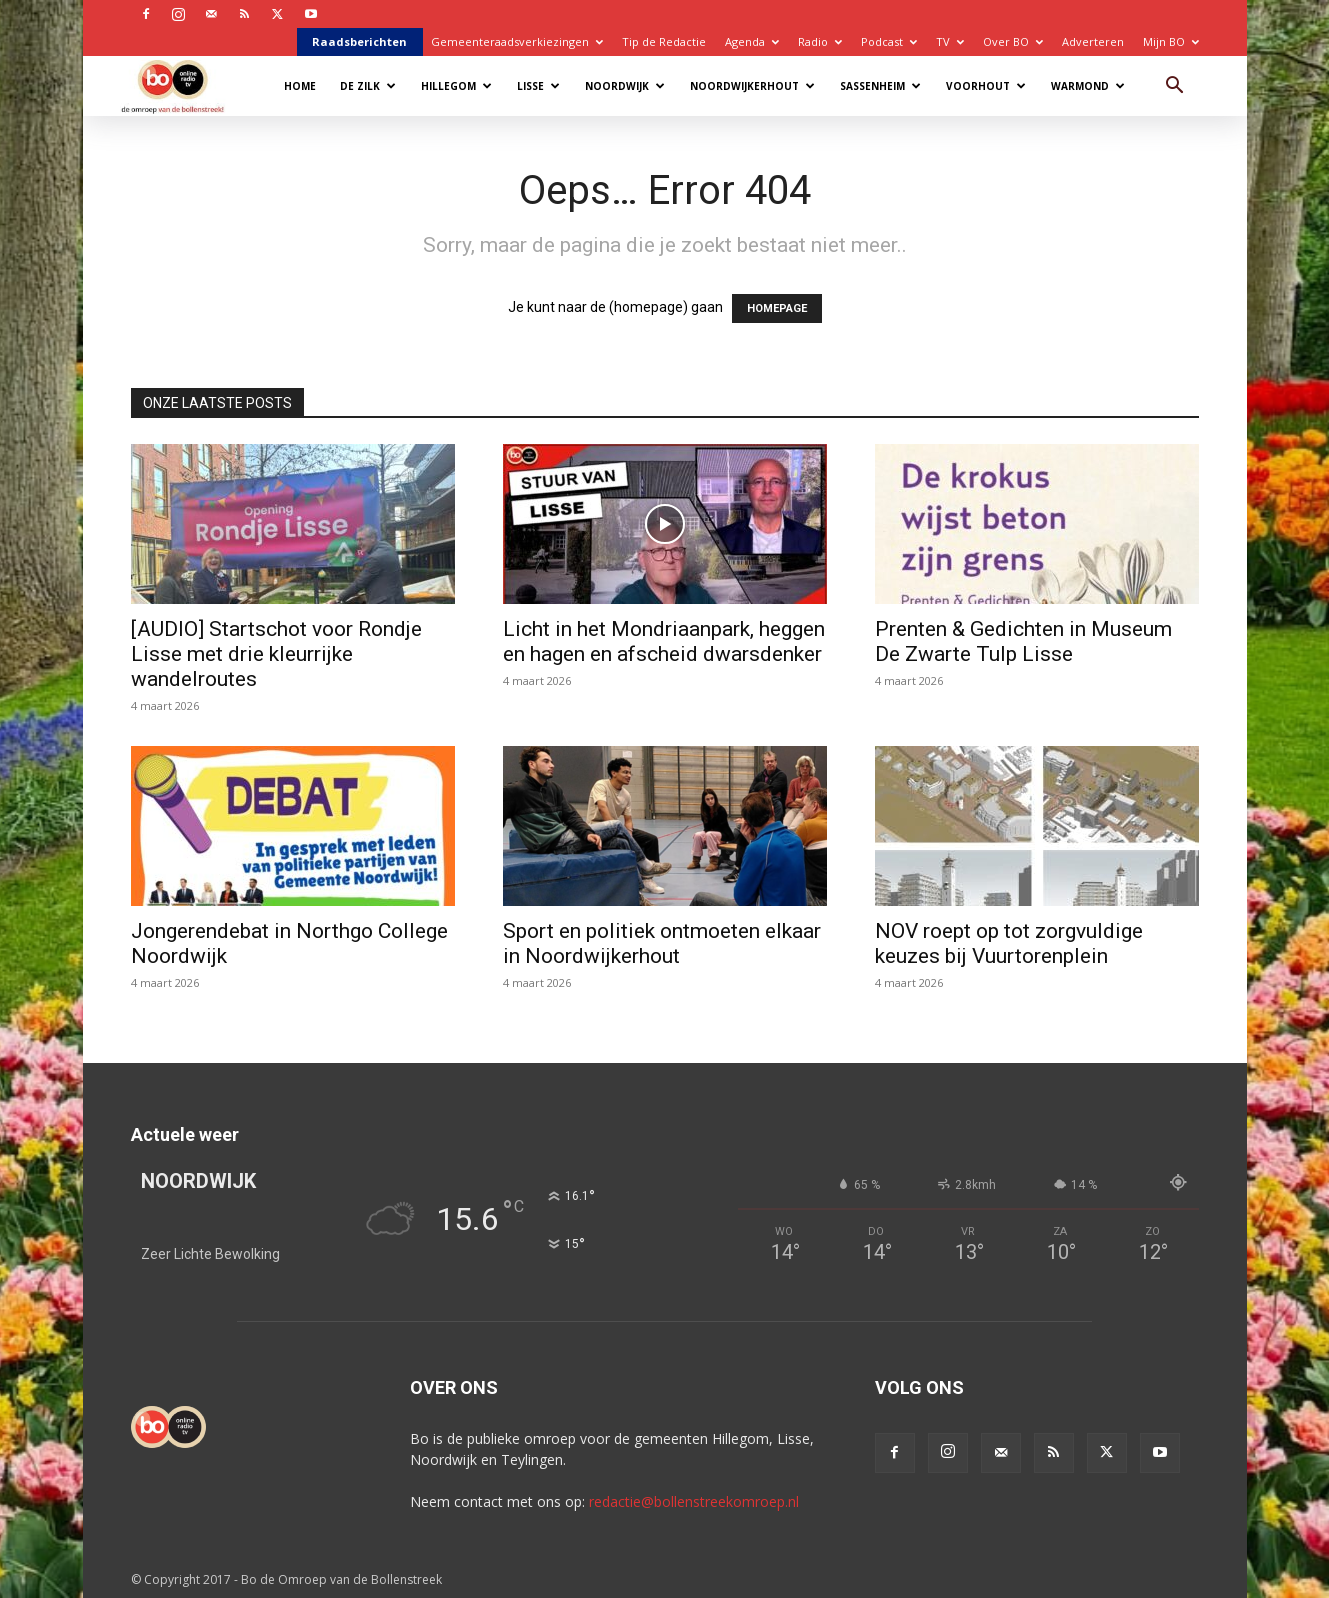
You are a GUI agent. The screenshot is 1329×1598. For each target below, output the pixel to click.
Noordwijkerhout (752, 86)
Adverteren (1093, 41)
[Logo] (182, 85)
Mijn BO (1171, 41)
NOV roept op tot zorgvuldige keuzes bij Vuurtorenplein (1009, 943)
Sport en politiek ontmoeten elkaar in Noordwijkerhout (662, 943)
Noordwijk (625, 86)
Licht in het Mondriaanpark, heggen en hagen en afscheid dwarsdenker (664, 641)
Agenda (752, 41)
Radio (820, 41)
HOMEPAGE (777, 308)
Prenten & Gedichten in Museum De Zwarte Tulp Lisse (1023, 641)
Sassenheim (880, 86)
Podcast (889, 41)
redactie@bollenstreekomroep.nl (694, 1501)
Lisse (538, 86)
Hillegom (456, 86)
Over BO (1013, 41)
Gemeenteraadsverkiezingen (517, 41)
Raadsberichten (359, 41)
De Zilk (368, 86)
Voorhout (986, 86)
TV (950, 41)
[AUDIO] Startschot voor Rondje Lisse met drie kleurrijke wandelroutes (276, 654)
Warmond (1088, 86)
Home (300, 86)
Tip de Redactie (664, 41)
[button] (1175, 87)
